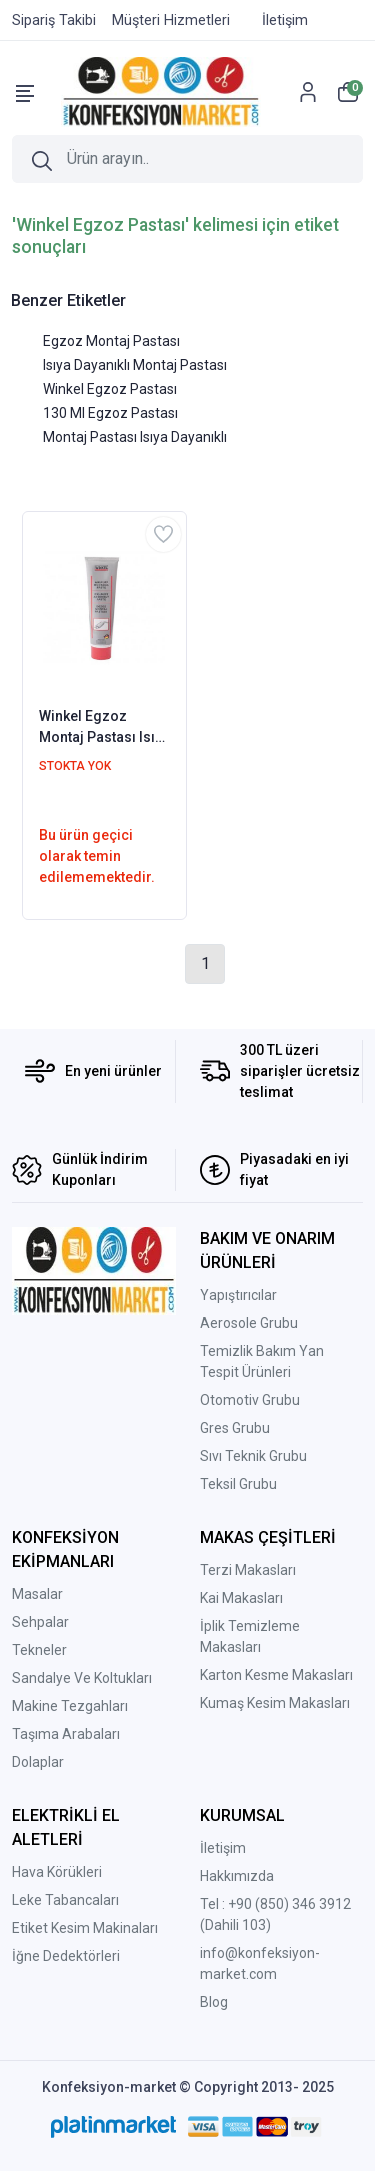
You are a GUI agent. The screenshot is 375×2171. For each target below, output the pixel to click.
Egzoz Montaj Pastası (111, 341)
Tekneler (39, 1650)
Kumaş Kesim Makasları (275, 1703)
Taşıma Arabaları (66, 1734)
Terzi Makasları (248, 1570)
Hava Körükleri (57, 1872)
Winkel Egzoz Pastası (110, 389)
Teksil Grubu (238, 1484)
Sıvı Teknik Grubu (253, 1456)
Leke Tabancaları (65, 1900)
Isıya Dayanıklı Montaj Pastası (135, 365)
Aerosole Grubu (249, 1323)
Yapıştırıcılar (238, 1295)
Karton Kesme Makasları (276, 1675)
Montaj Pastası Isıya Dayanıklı (135, 437)
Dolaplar (38, 1762)
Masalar (37, 1594)
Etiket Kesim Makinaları (85, 1928)
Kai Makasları (241, 1598)
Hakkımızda (237, 1876)
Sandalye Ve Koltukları (82, 1678)
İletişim (223, 1848)
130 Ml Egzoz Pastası (110, 413)
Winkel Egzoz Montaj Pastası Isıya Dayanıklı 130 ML (104, 728)
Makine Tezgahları (70, 1706)
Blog (214, 2002)
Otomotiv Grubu (250, 1400)
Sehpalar (40, 1622)
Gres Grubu (235, 1428)
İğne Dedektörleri (66, 1956)
